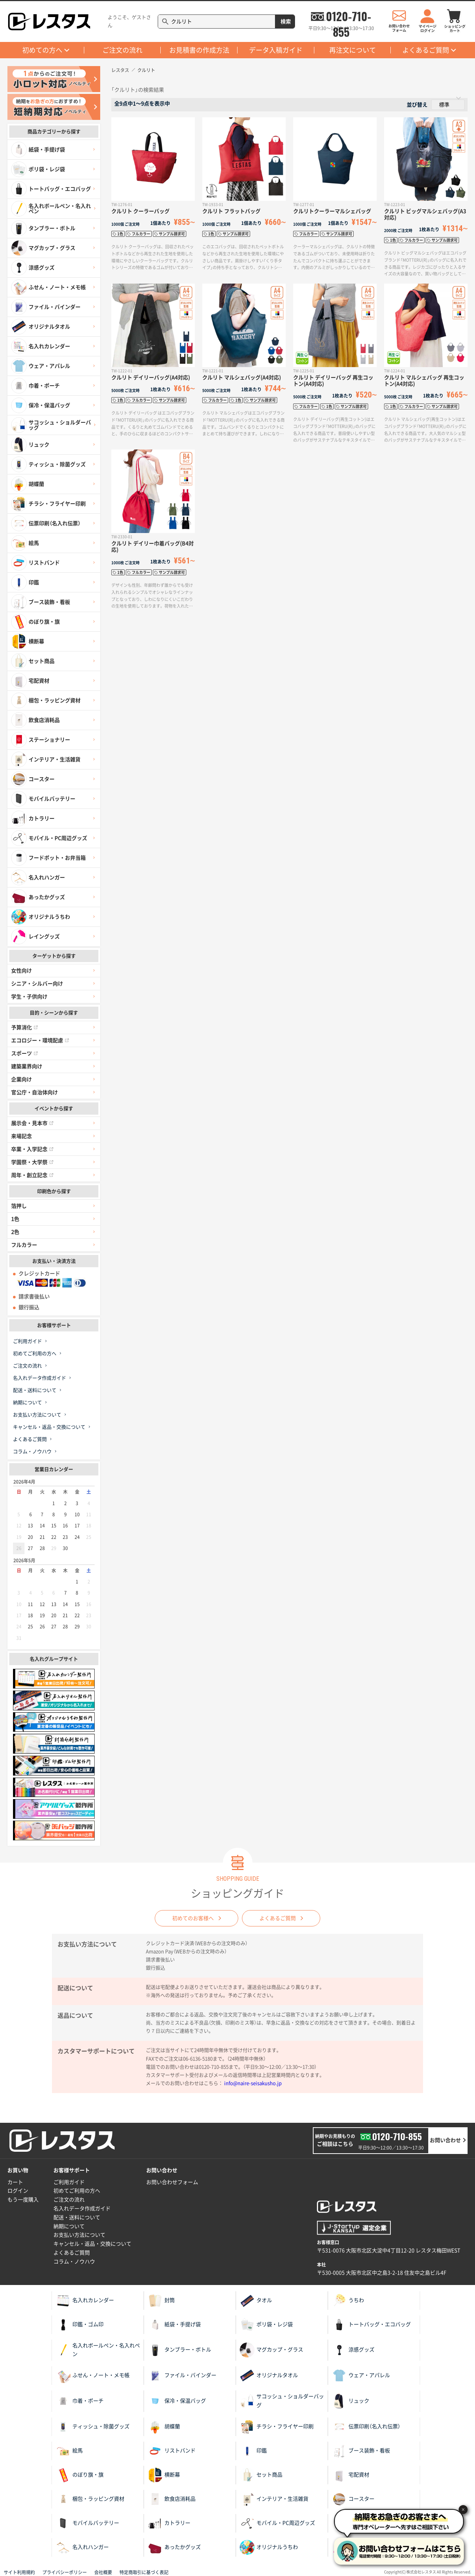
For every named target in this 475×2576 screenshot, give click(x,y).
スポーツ (24, 1053)
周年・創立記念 (32, 1175)
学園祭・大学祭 (32, 1162)
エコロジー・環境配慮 (40, 1040)
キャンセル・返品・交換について (49, 1427)
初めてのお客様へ (193, 1918)
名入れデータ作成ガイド (39, 1378)
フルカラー (24, 1245)
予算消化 (24, 1027)
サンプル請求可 (172, 234)
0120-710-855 (348, 16)
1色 (15, 1219)
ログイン (17, 2190)
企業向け (21, 1079)
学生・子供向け (29, 996)
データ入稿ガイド (275, 50)
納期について (27, 1402)
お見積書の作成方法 (199, 50)
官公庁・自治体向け (34, 1092)
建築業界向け (26, 1066)
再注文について (352, 50)
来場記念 (21, 1136)
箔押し (19, 1206)
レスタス (120, 70)
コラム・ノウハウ (32, 1451)
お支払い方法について (37, 1414)
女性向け (21, 970)
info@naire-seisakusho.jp (253, 2083)
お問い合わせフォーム (172, 2182)
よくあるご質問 (425, 50)
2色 (15, 1232)
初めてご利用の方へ (34, 1353)
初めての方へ (42, 50)
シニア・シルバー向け (37, 983)
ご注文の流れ (122, 50)
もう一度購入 (23, 2199)
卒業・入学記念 (32, 1149)
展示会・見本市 (32, 1123)
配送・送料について (34, 1390)
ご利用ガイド (27, 1341)
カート (15, 2182)
